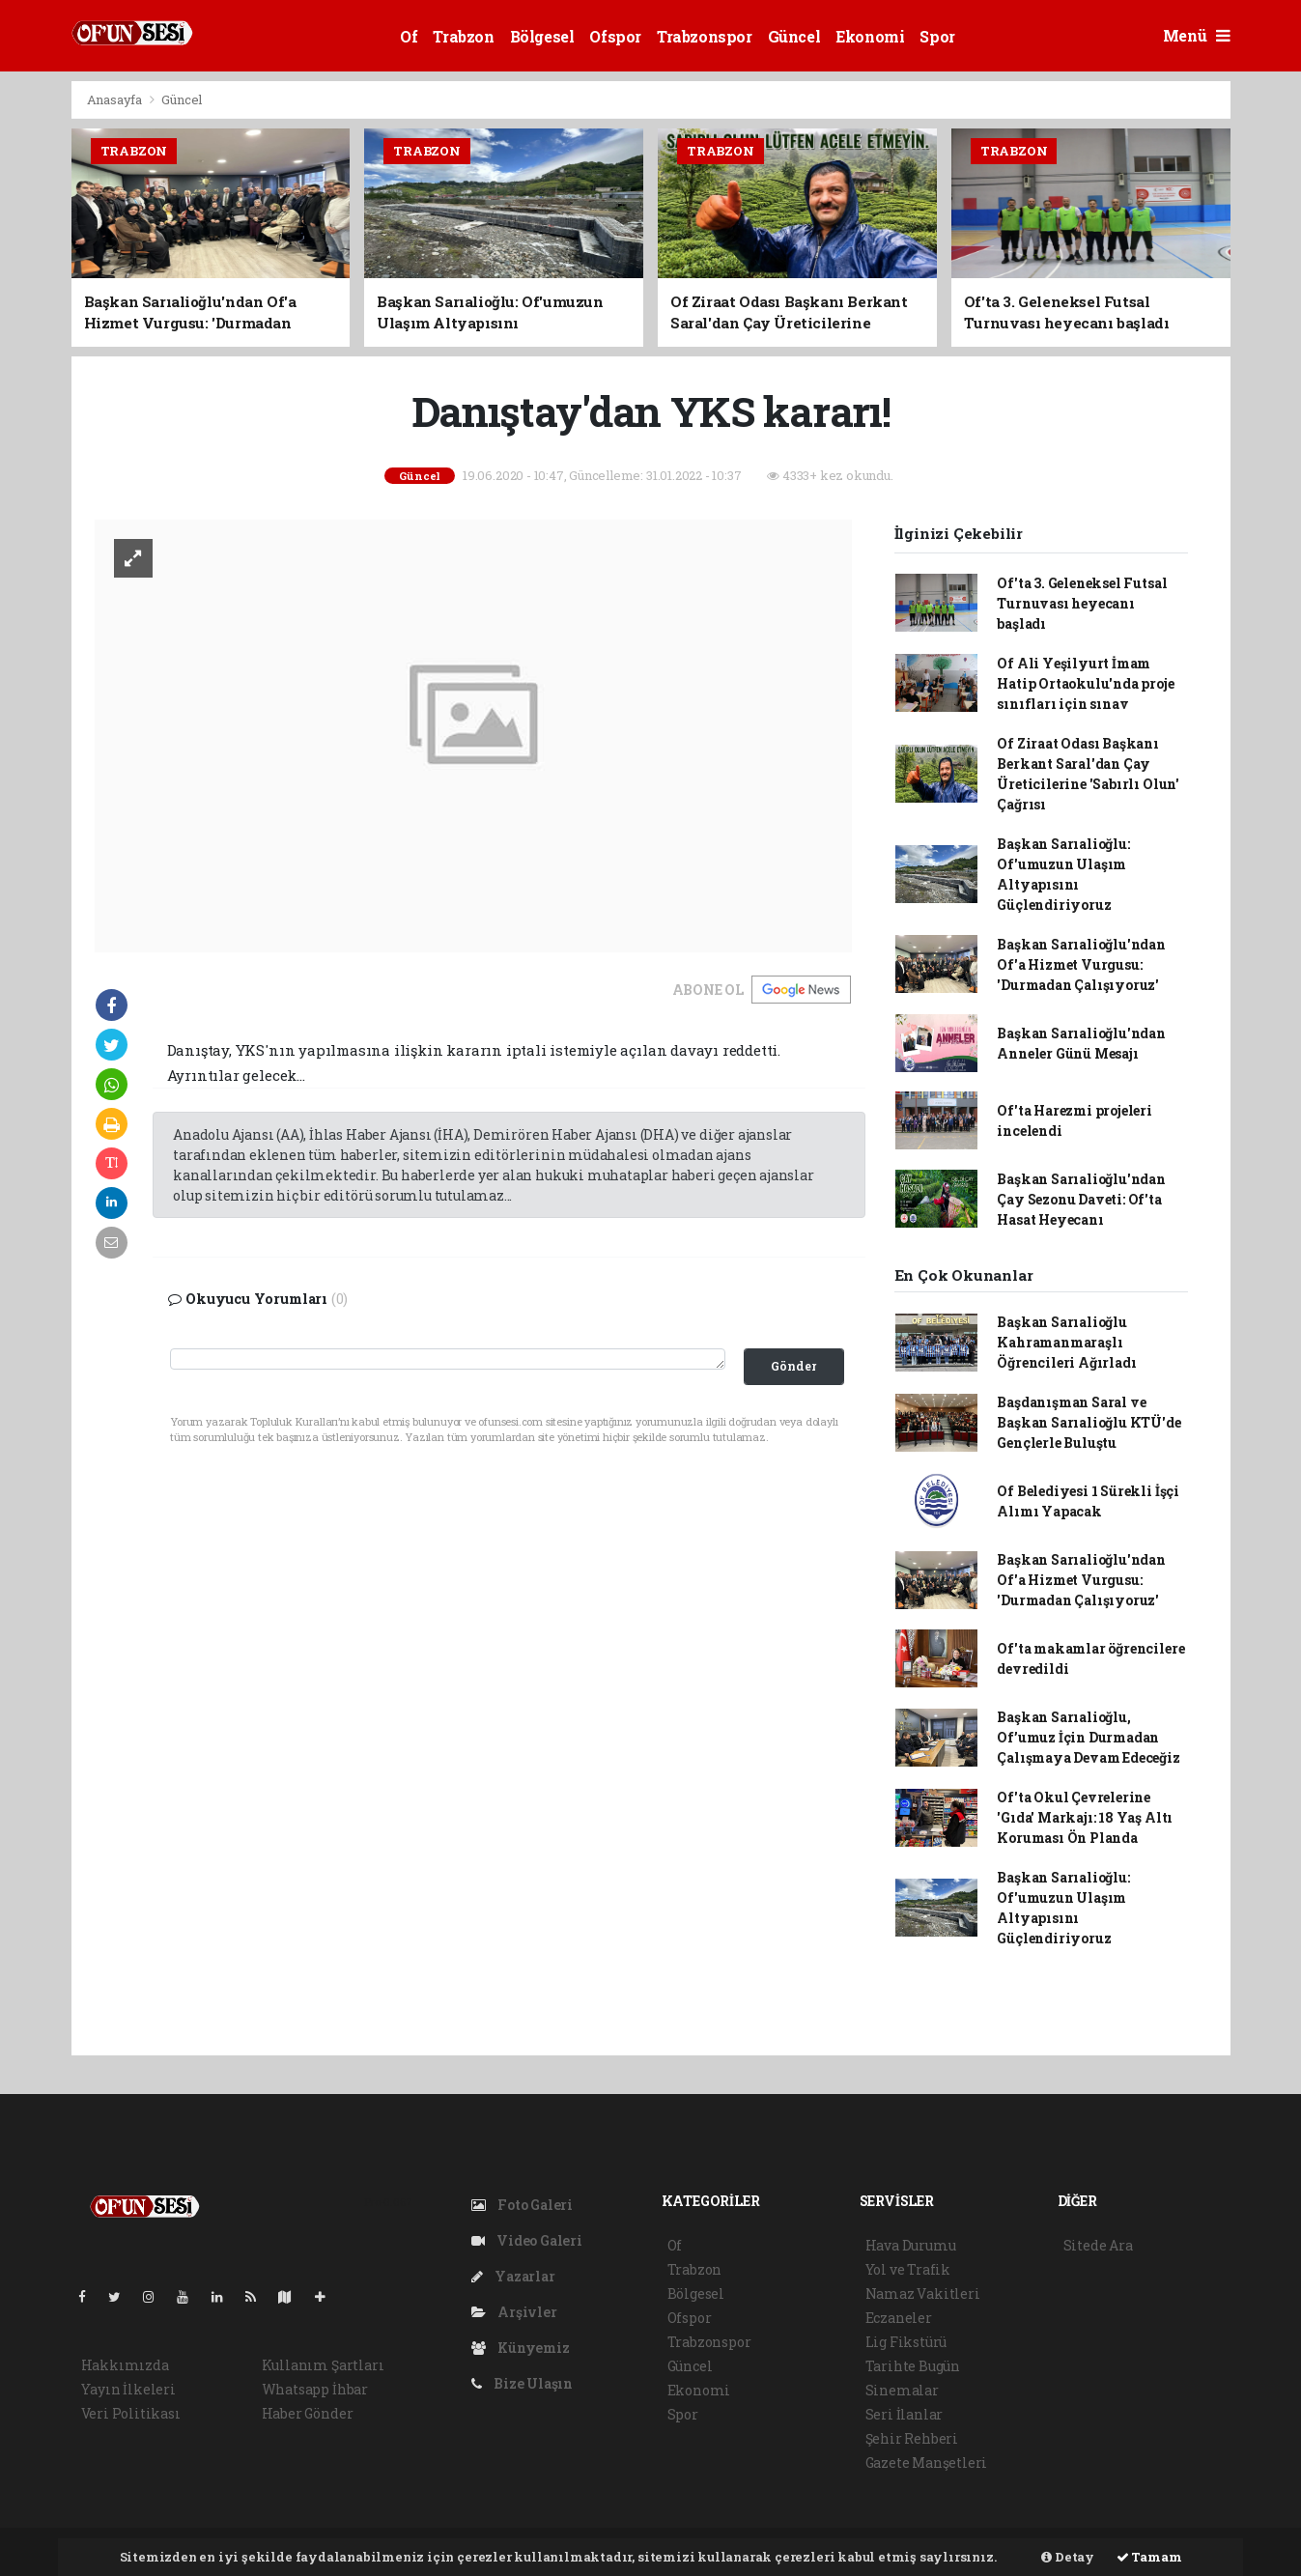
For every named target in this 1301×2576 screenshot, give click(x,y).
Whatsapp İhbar (315, 2389)
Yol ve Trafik (908, 2269)
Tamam (1149, 2556)
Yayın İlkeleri (128, 2389)
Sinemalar (902, 2390)
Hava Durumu (910, 2245)
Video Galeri (526, 2240)
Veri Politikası (131, 2413)
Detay (1067, 2556)
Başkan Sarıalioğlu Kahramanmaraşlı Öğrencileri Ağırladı (1066, 1342)
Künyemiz (520, 2347)
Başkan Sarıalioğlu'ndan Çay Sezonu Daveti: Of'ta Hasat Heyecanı (1081, 1199)
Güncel (794, 36)
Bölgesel (542, 36)
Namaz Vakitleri (922, 2293)
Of (408, 36)
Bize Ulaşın (522, 2383)
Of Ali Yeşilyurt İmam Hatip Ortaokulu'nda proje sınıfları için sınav (1085, 683)
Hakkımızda (125, 2365)
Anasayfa (116, 99)
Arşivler (514, 2312)
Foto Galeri (522, 2204)
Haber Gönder (308, 2413)
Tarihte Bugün (913, 2366)
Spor (936, 36)
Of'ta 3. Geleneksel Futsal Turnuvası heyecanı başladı (1082, 603)
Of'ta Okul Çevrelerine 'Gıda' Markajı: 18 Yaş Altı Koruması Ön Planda (1085, 1817)
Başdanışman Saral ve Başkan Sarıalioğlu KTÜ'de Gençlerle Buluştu (1088, 1422)
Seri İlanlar (904, 2414)
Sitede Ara (1098, 2245)
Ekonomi (869, 36)
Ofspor (615, 36)
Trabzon (463, 36)
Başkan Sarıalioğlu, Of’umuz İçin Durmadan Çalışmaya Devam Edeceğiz (1088, 1737)
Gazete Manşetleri (926, 2462)
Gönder (793, 1365)
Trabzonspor (704, 36)
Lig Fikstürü (906, 2342)
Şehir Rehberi (912, 2438)
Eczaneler (898, 2317)
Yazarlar (513, 2276)
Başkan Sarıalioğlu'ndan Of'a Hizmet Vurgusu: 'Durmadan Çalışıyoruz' (1081, 964)
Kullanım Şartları (323, 2365)
